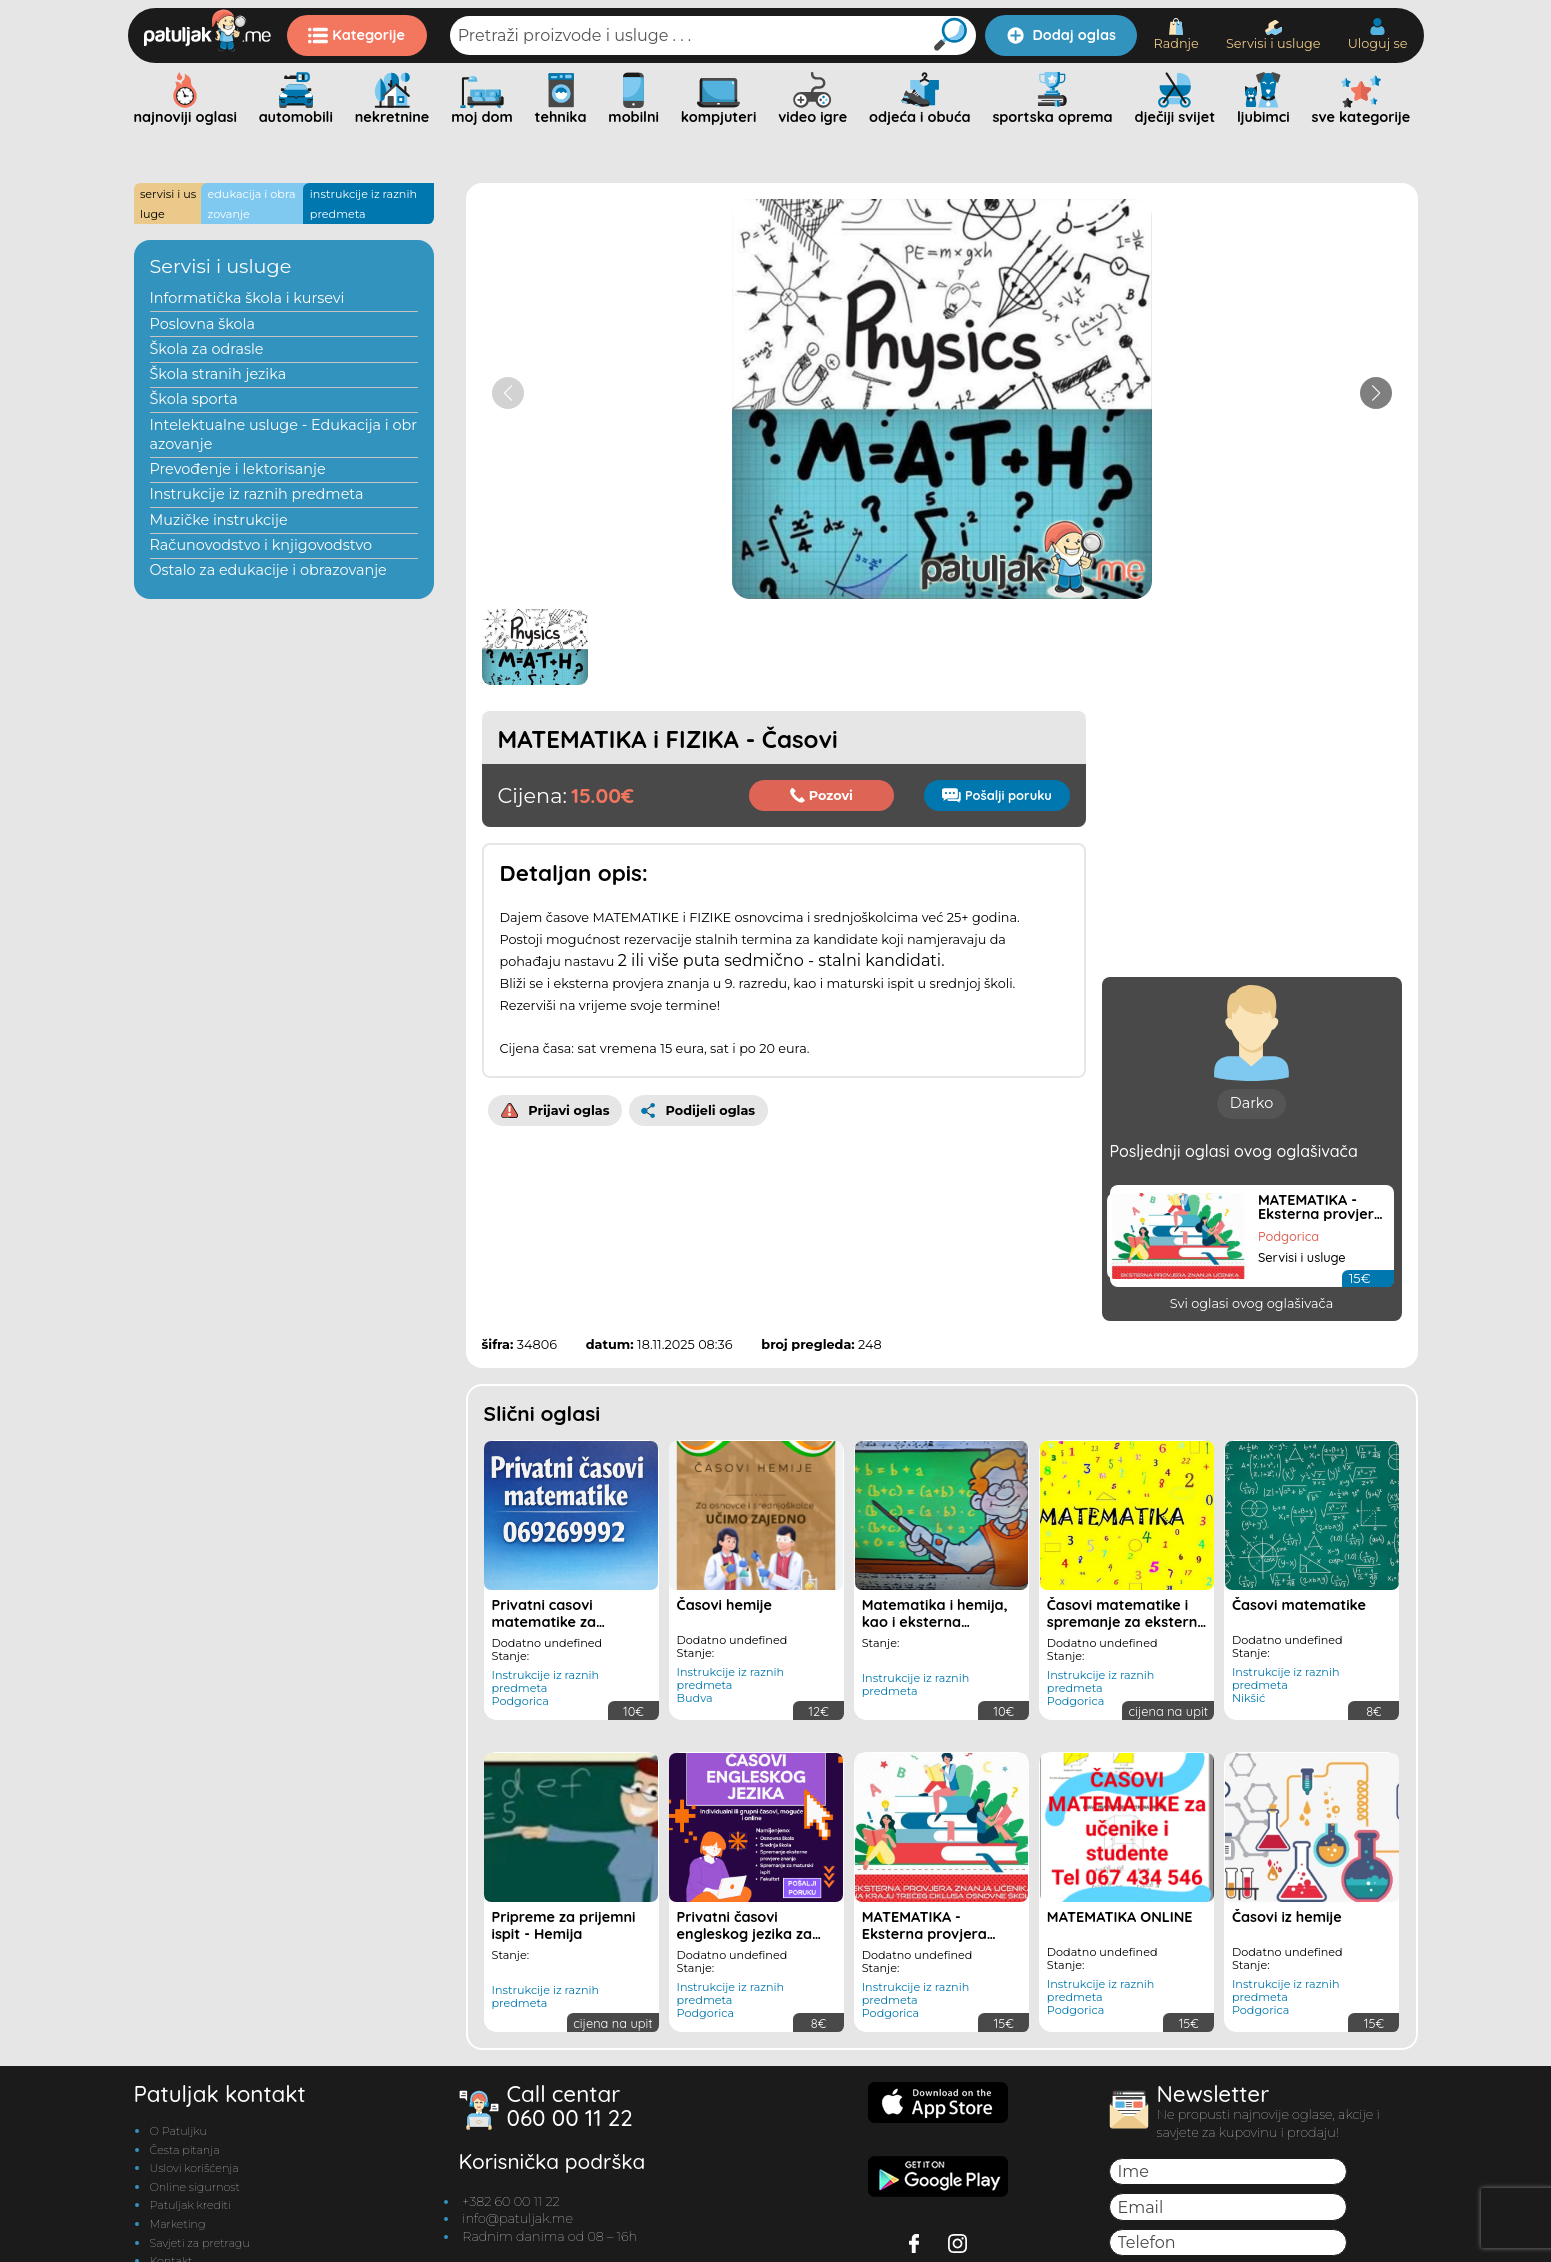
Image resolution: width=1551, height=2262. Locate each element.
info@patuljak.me (517, 2218)
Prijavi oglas (555, 1109)
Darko (1251, 1103)
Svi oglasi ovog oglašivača (1251, 1303)
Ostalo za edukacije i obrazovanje (268, 570)
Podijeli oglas (698, 1109)
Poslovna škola (202, 324)
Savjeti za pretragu (200, 2243)
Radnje (1175, 34)
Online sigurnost (195, 2187)
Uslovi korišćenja (194, 2168)
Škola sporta (194, 399)
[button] (1376, 393)
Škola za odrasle (207, 349)
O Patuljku (178, 2131)
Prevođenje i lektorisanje (238, 469)
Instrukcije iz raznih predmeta (257, 494)
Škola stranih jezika (218, 374)
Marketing (178, 2224)
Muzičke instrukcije (219, 520)
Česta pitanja (185, 2150)
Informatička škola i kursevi (247, 298)
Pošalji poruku (996, 795)
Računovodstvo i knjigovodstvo (261, 545)
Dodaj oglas (1061, 35)
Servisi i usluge (1273, 35)
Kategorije (356, 35)
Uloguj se (1378, 34)
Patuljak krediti (190, 2205)
